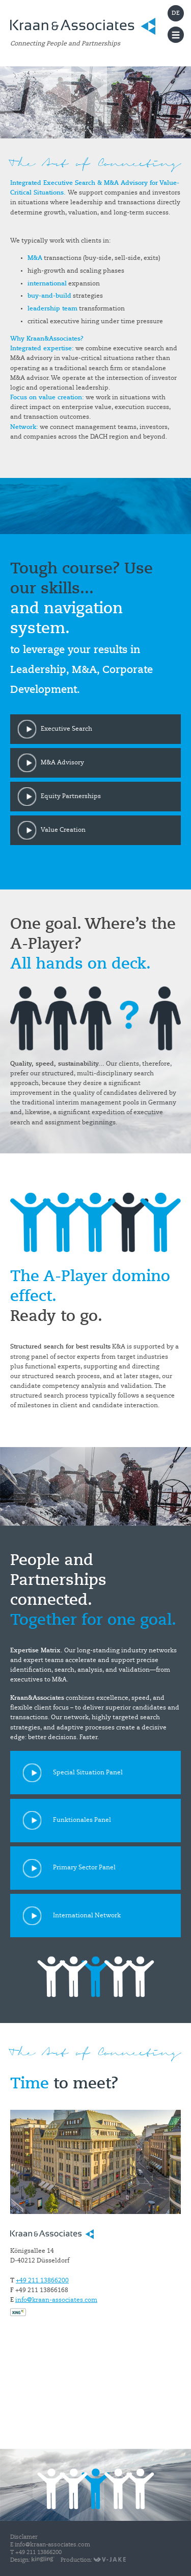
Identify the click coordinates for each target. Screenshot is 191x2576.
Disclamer (24, 2537)
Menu (176, 35)
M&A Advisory (62, 763)
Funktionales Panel (82, 1820)
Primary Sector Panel (84, 1868)
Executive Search (66, 729)
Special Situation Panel (88, 1773)
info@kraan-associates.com (56, 2300)
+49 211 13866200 (42, 2281)
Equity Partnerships (71, 796)
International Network (87, 1916)
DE (176, 13)
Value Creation (63, 830)
